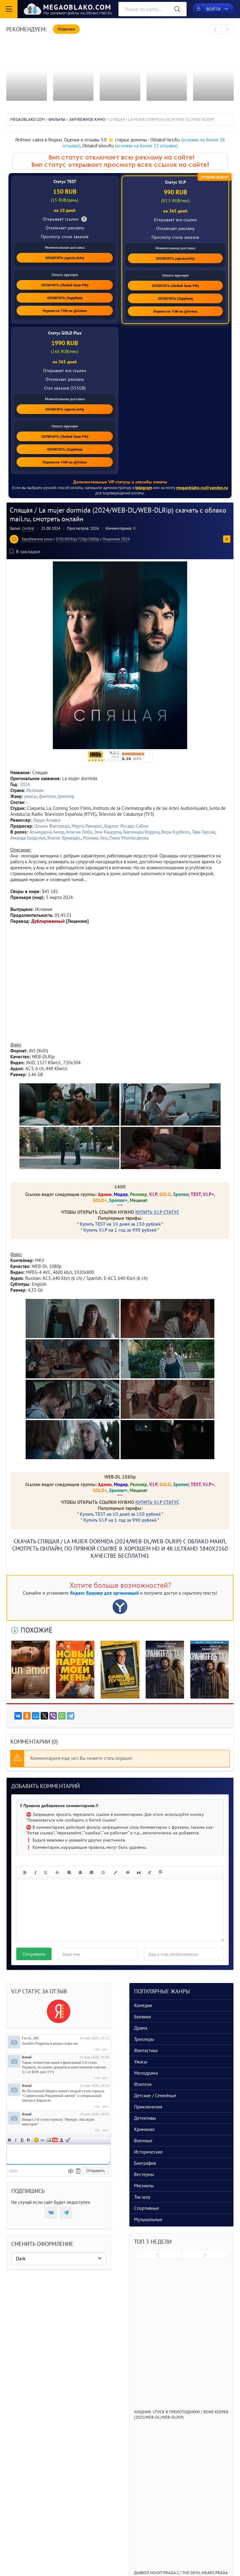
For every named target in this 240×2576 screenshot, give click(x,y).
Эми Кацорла (107, 832)
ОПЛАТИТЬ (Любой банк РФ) (64, 285)
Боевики (142, 2017)
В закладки (25, 551)
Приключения (148, 2107)
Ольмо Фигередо (52, 826)
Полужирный (10, 2140)
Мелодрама (146, 2073)
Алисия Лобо (79, 832)
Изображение (49, 2140)
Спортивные (146, 2208)
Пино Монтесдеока (128, 838)
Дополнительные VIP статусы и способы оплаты (120, 482)
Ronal (27, 2057)
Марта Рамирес (87, 826)
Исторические (148, 2152)
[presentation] (215, 29)
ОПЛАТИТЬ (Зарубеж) (64, 297)
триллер (66, 796)
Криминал (144, 2129)
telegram (143, 487)
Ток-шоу (142, 2197)
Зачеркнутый (28, 2140)
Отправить (33, 1954)
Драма (140, 2028)
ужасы (30, 796)
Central (28, 528)
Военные (143, 2141)
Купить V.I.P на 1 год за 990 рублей (120, 1230)
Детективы (145, 2118)
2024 (25, 784)
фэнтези (47, 796)
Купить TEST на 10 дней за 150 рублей (120, 1224)
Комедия (143, 2005)
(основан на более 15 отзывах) (146, 146)
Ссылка (42, 2140)
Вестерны (144, 2174)
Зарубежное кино (36, 539)
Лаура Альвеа (46, 820)
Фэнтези (143, 2084)
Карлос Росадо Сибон (126, 826)
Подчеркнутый (22, 2140)
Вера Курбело (175, 832)
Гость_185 (30, 2038)
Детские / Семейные (155, 2095)
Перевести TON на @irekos (64, 310)
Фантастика (146, 2050)
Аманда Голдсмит (27, 838)
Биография (145, 2163)
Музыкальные (148, 2219)
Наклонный (16, 2140)
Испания (34, 790)
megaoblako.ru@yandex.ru (202, 487)
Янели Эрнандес (64, 838)
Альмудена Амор (46, 832)
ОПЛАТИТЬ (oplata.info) (64, 257)
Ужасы (140, 2062)
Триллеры (144, 2039)
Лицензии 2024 (116, 539)
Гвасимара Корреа (141, 832)
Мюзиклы (144, 2186)
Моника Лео (95, 838)
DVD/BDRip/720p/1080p (77, 539)
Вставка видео (55, 2140)
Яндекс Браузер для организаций (104, 1593)
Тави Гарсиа (203, 832)
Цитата (67, 2140)
